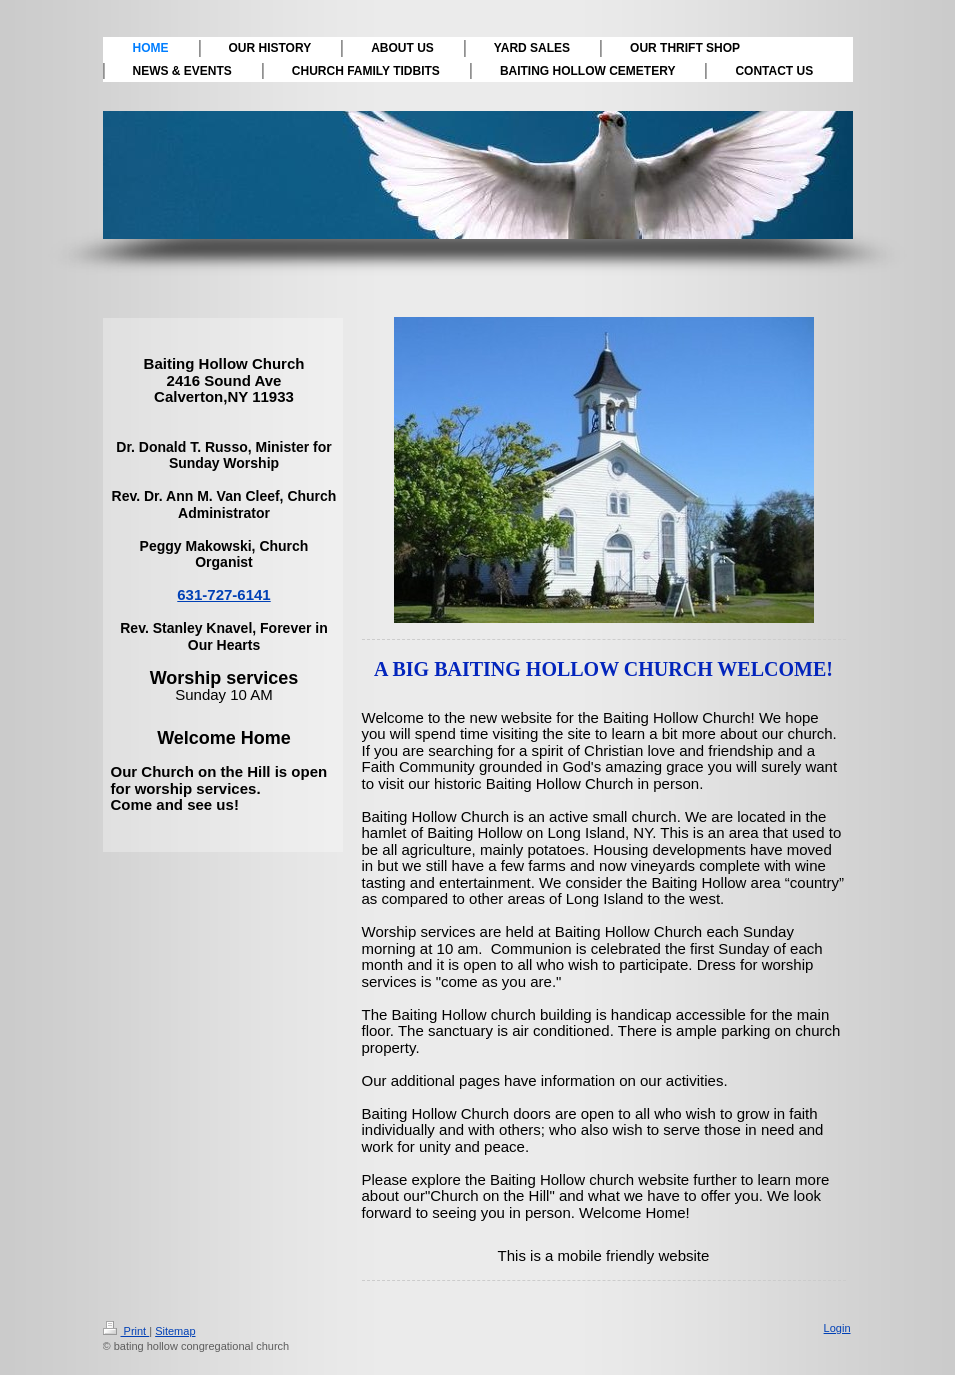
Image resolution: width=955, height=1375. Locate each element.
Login (837, 1328)
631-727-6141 (223, 594)
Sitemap (175, 1331)
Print (126, 1331)
